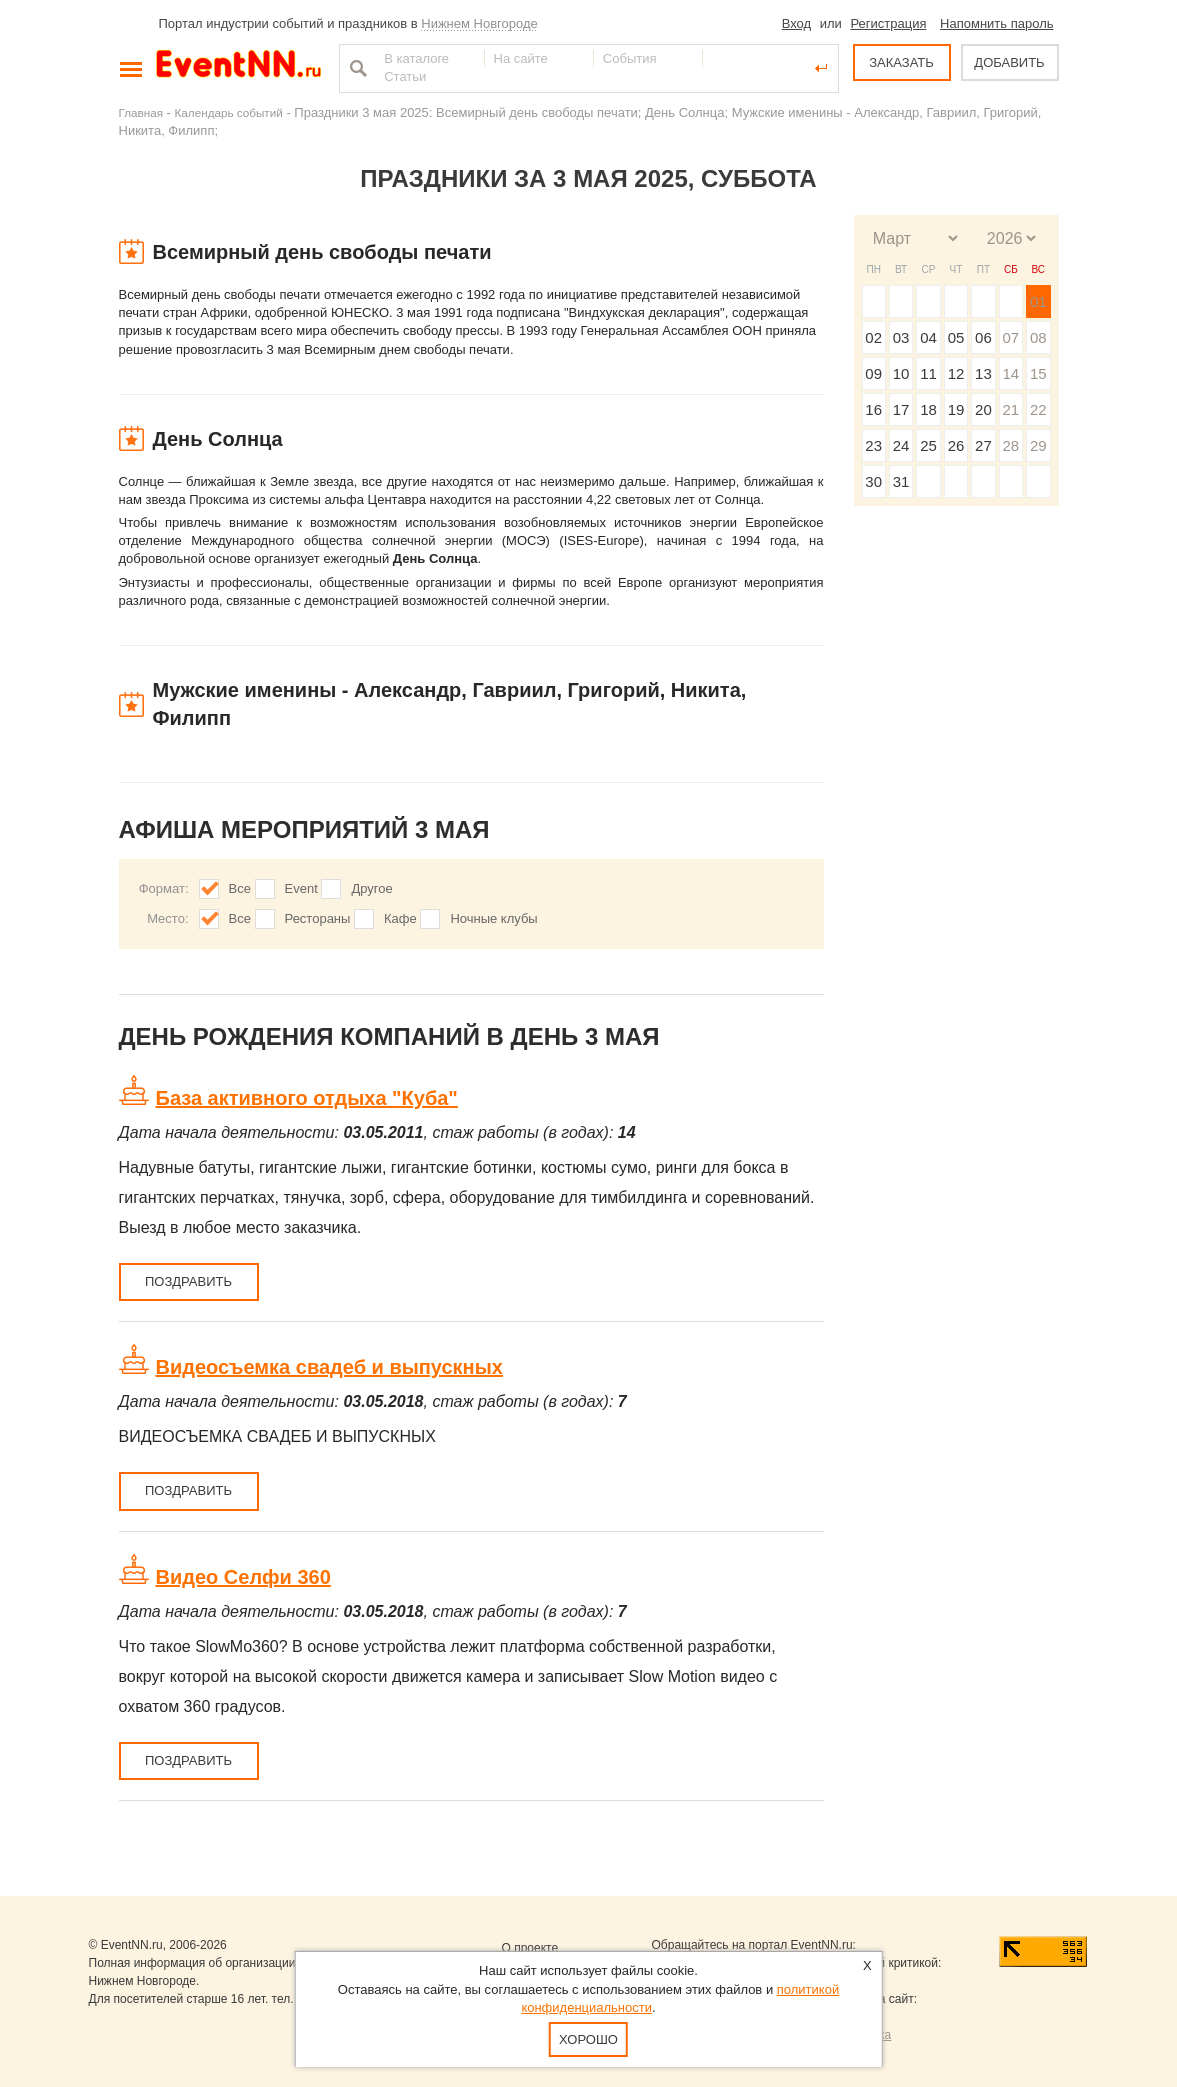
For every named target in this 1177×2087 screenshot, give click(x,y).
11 (928, 373)
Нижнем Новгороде (479, 23)
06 (983, 337)
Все (240, 888)
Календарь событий (229, 112)
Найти (356, 68)
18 (928, 409)
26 (956, 445)
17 (901, 409)
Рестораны (318, 918)
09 (873, 373)
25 (928, 445)
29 (1038, 445)
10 (901, 373)
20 (983, 409)
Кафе (400, 918)
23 (873, 445)
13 (983, 373)
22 (1038, 409)
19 (956, 409)
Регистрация (888, 23)
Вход (796, 23)
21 (1010, 409)
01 (1038, 301)
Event (301, 888)
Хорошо (588, 2039)
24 (901, 445)
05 (956, 337)
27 (983, 445)
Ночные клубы (493, 918)
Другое (371, 888)
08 (1038, 337)
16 (873, 409)
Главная (141, 112)
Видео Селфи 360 (243, 1577)
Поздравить (188, 1281)
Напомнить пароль (996, 23)
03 (901, 337)
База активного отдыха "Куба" (307, 1098)
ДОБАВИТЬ (1009, 62)
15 (1038, 373)
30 (873, 481)
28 (1010, 445)
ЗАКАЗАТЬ (901, 62)
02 (873, 337)
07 (1010, 337)
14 (1010, 373)
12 (956, 373)
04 (928, 337)
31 (901, 481)
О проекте (530, 1948)
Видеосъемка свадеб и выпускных (329, 1367)
